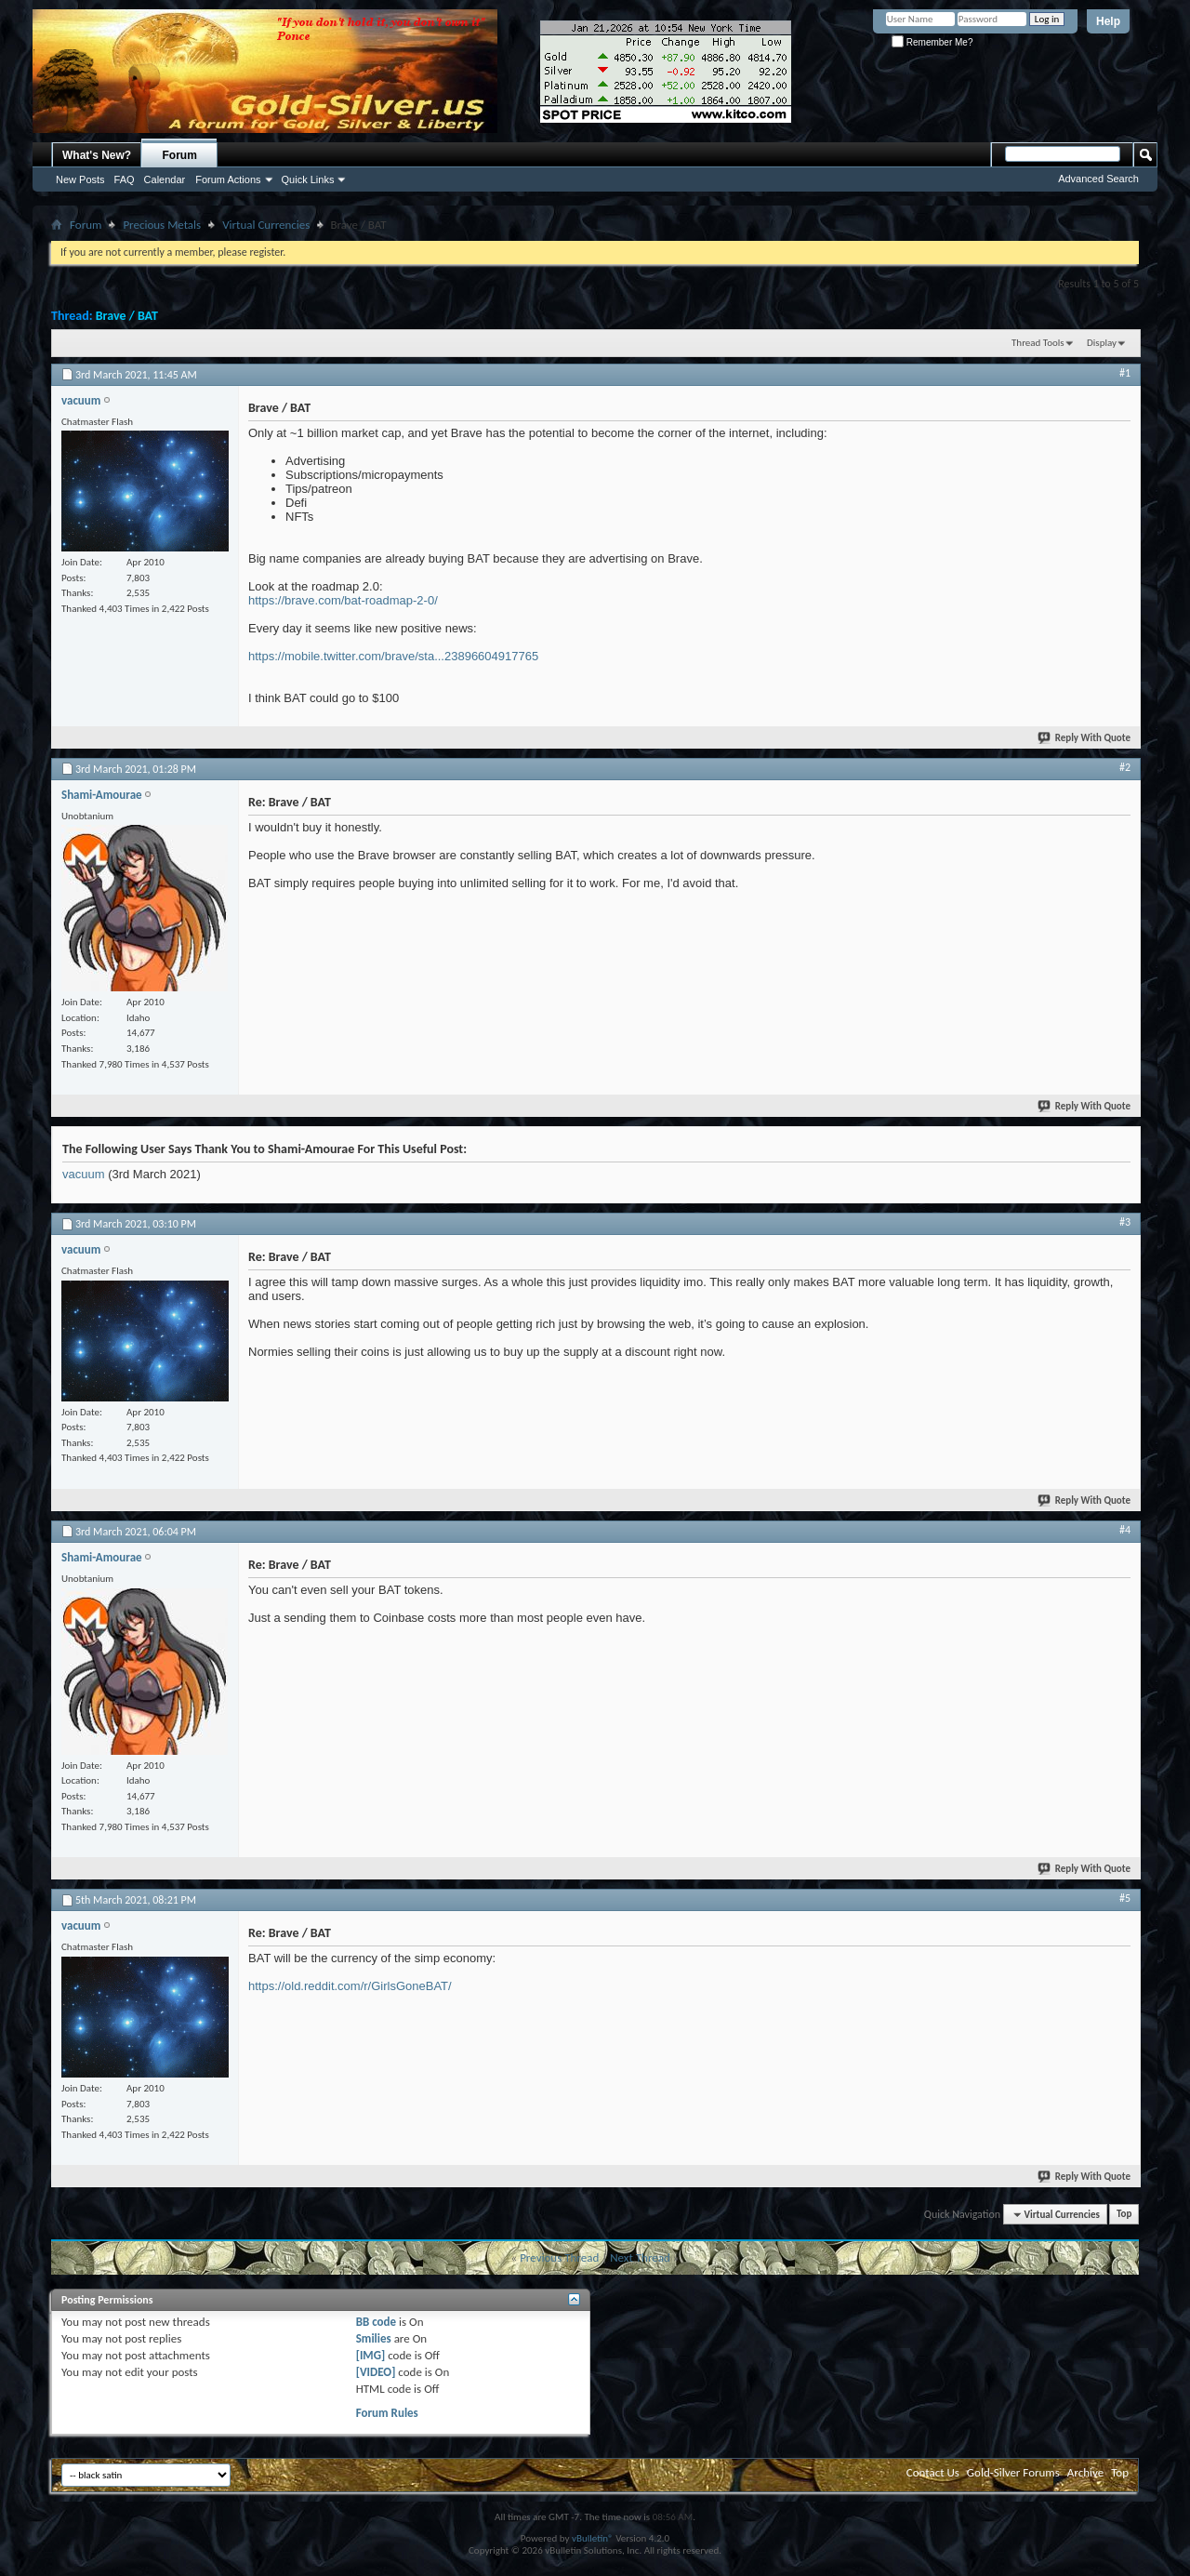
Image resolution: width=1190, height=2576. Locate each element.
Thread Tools (1038, 343)
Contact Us (932, 2472)
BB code (376, 2322)
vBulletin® (593, 2538)
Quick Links (308, 179)
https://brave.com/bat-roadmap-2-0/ (343, 600)
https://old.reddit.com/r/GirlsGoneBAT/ (350, 1986)
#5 (1124, 1898)
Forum (180, 155)
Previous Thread (559, 2257)
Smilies (373, 2338)
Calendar (165, 179)
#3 (1124, 1221)
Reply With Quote (1084, 738)
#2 (1124, 767)
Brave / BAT (127, 316)
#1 (1124, 372)
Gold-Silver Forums (1013, 2472)
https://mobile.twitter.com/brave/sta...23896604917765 (393, 656)
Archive (1085, 2472)
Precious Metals (162, 225)
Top (1124, 2215)
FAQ (124, 179)
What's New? (96, 155)
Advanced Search (1098, 178)
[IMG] (371, 2355)
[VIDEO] (376, 2372)
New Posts (80, 179)
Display (1102, 343)
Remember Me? (932, 42)
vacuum (83, 1174)
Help (1108, 21)
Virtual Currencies (266, 225)
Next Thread (640, 2257)
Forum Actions (227, 179)
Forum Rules (387, 2413)
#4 (1124, 1529)
